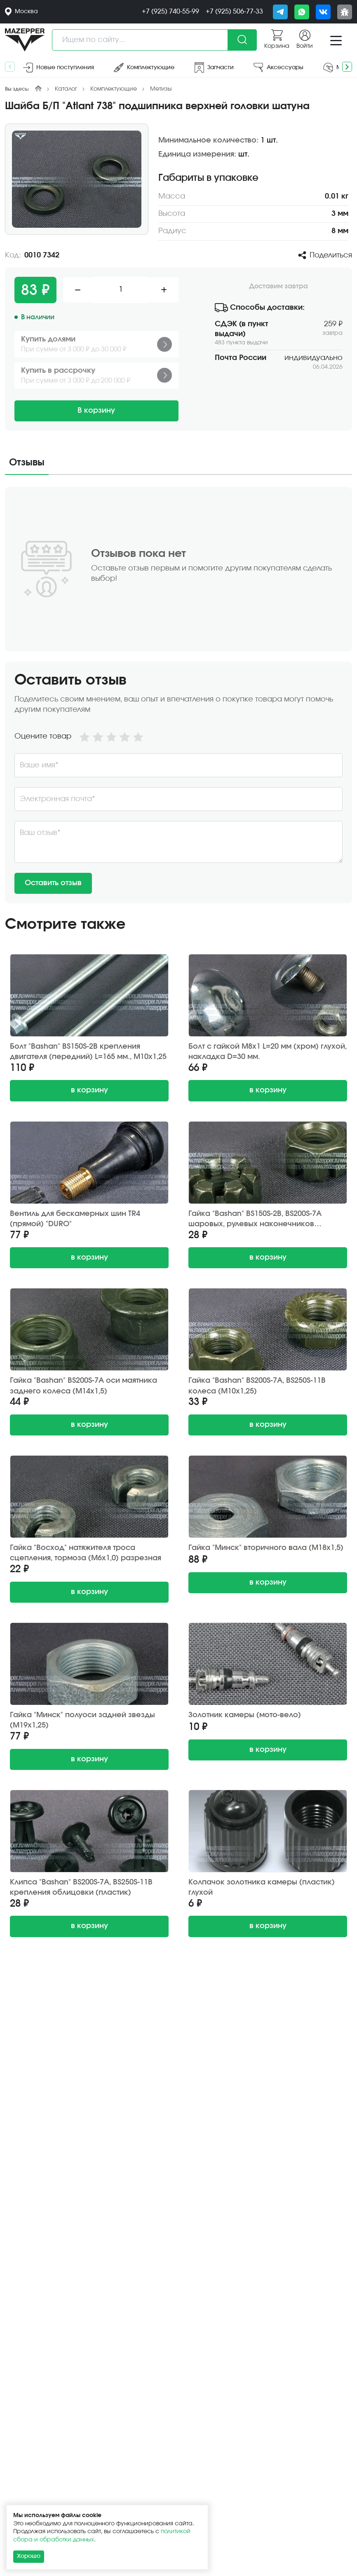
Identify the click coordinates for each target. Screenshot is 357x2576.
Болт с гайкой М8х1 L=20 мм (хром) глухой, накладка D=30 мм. (267, 1052)
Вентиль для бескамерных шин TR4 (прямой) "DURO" (75, 1219)
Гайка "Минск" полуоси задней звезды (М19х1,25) (82, 1720)
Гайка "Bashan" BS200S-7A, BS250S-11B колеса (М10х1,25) (257, 1386)
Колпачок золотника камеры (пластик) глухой (261, 1887)
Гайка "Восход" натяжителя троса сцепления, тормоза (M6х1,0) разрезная (85, 1553)
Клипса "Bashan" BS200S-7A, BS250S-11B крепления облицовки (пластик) (81, 1887)
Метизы (161, 89)
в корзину (89, 1090)
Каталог (66, 89)
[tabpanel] (178, 695)
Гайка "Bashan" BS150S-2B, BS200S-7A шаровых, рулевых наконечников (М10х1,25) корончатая (255, 1219)
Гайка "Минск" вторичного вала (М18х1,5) (265, 1548)
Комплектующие (113, 89)
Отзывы (27, 463)
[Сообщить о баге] (344, 12)
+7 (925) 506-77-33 (234, 11)
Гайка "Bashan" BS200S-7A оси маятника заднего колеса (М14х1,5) (83, 1386)
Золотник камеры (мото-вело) (244, 1715)
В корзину (96, 410)
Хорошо (28, 2556)
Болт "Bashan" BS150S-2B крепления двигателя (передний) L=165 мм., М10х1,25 (88, 1052)
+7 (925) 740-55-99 (170, 11)
